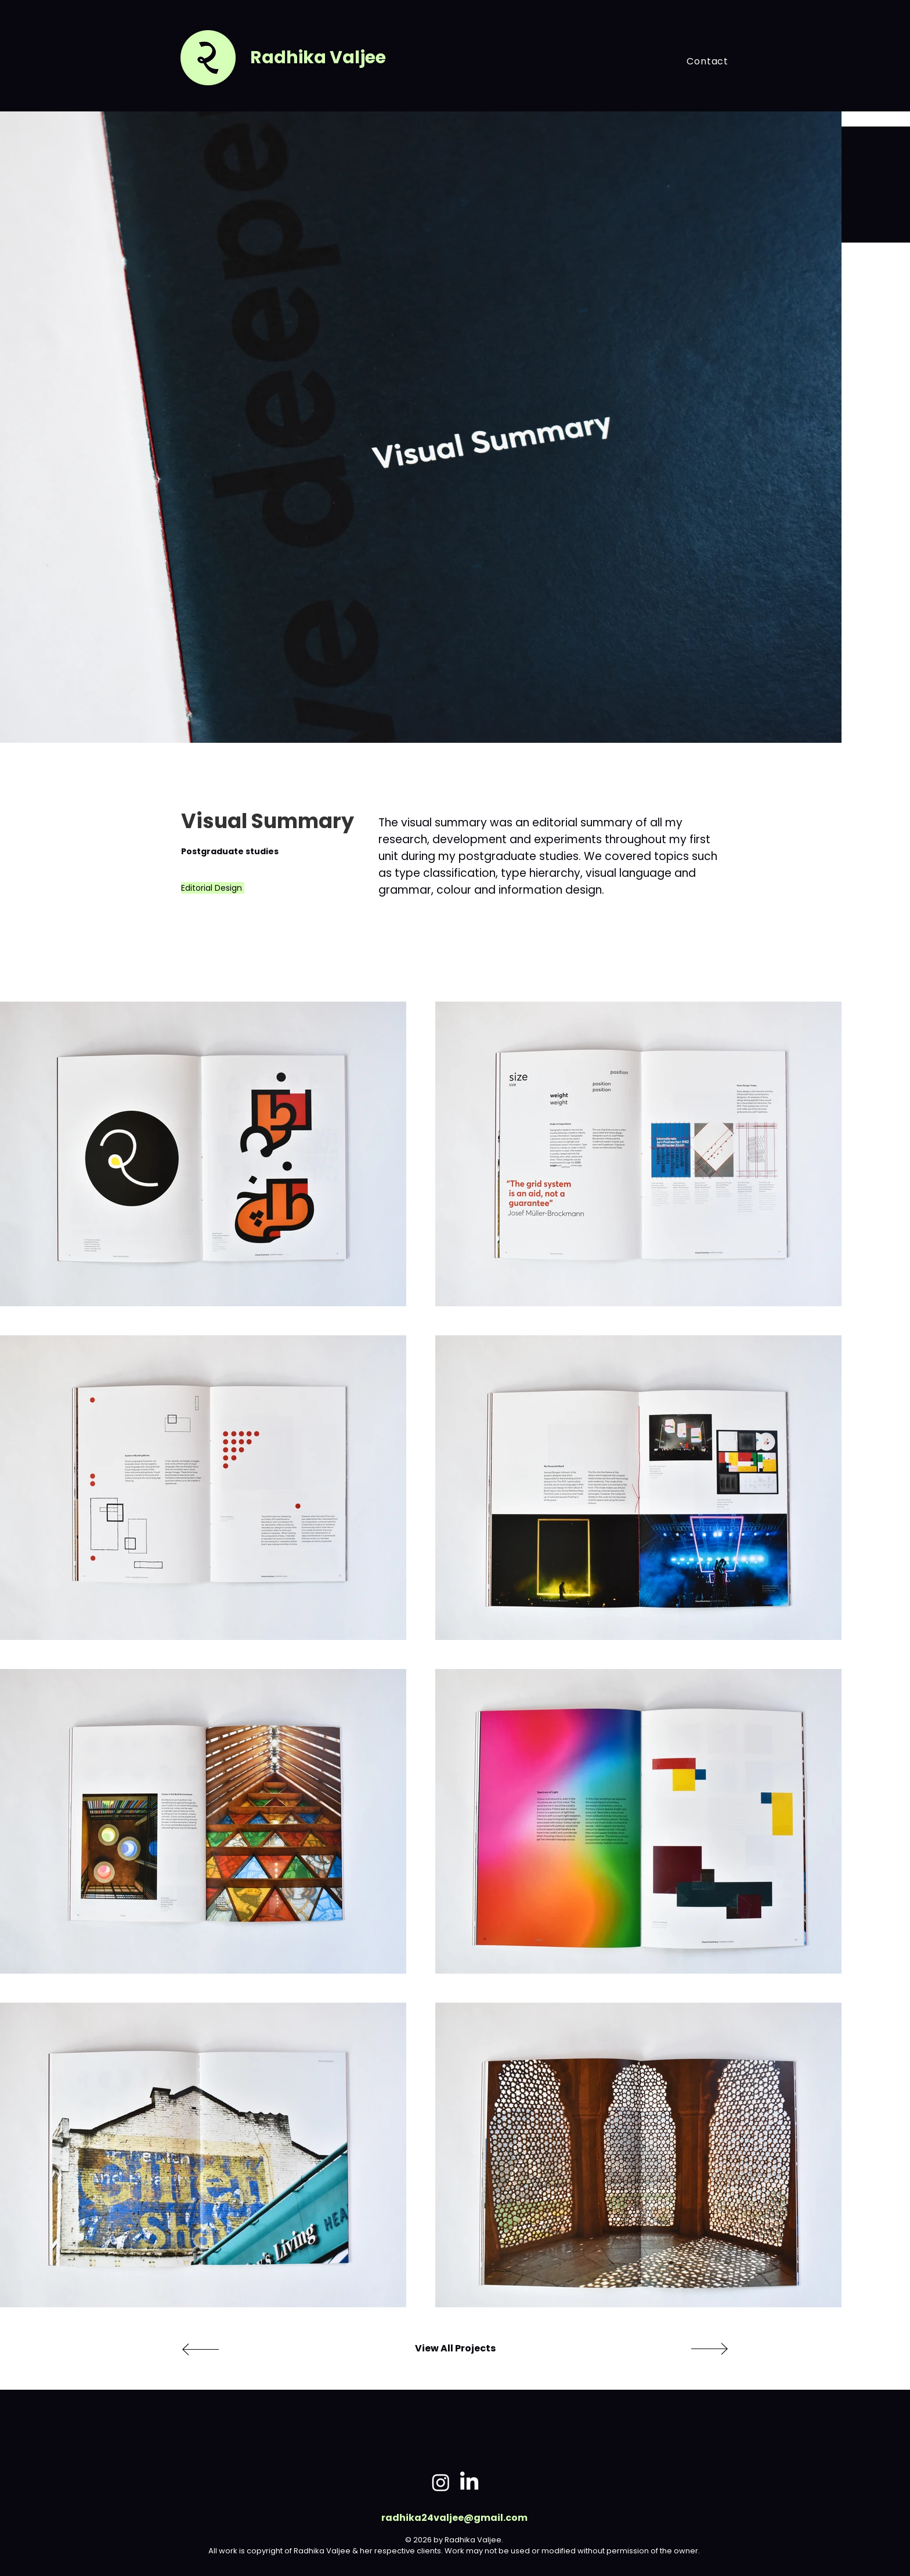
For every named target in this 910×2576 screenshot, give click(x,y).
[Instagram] (440, 2482)
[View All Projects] (455, 2349)
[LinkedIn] (469, 2482)
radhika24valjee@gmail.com (454, 2517)
